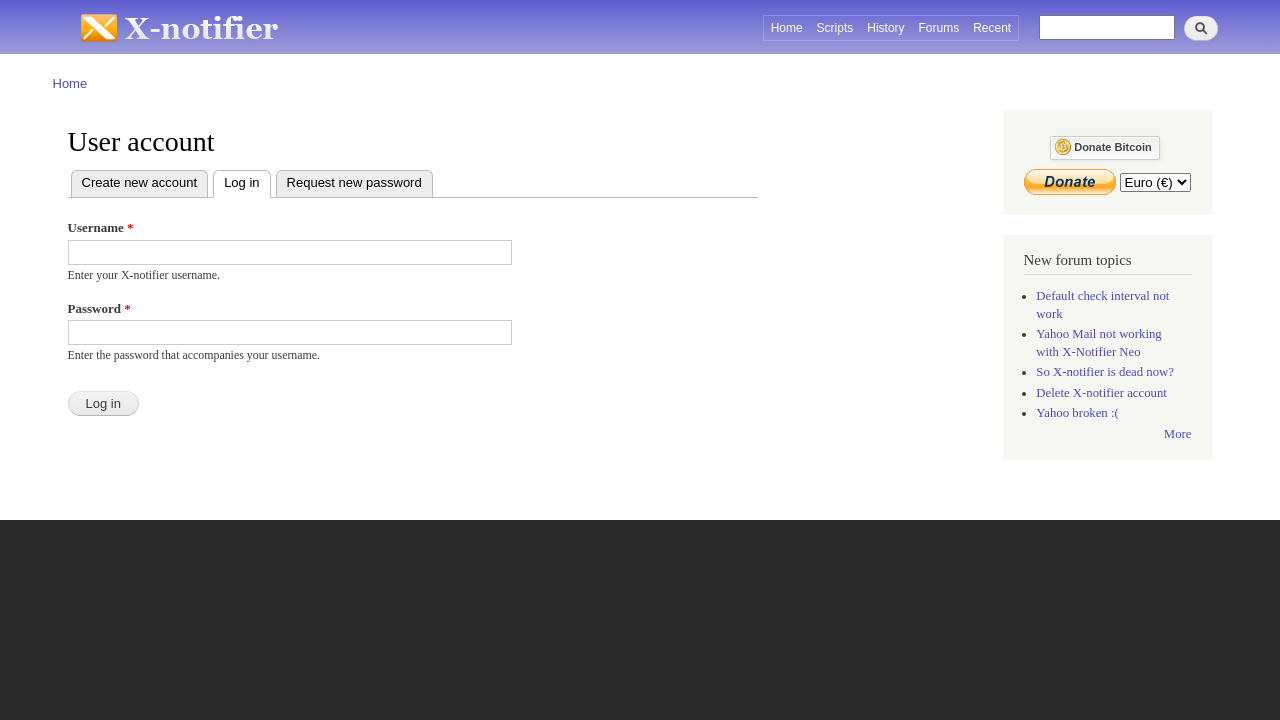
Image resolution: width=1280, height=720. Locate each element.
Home (787, 28)
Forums (939, 28)
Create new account (140, 182)
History (885, 28)
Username (101, 227)
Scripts (835, 28)
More (1178, 434)
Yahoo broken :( (1077, 413)
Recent (992, 28)
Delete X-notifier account (1101, 393)
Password (99, 308)
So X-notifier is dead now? (1105, 372)
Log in (247, 180)
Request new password (354, 182)
